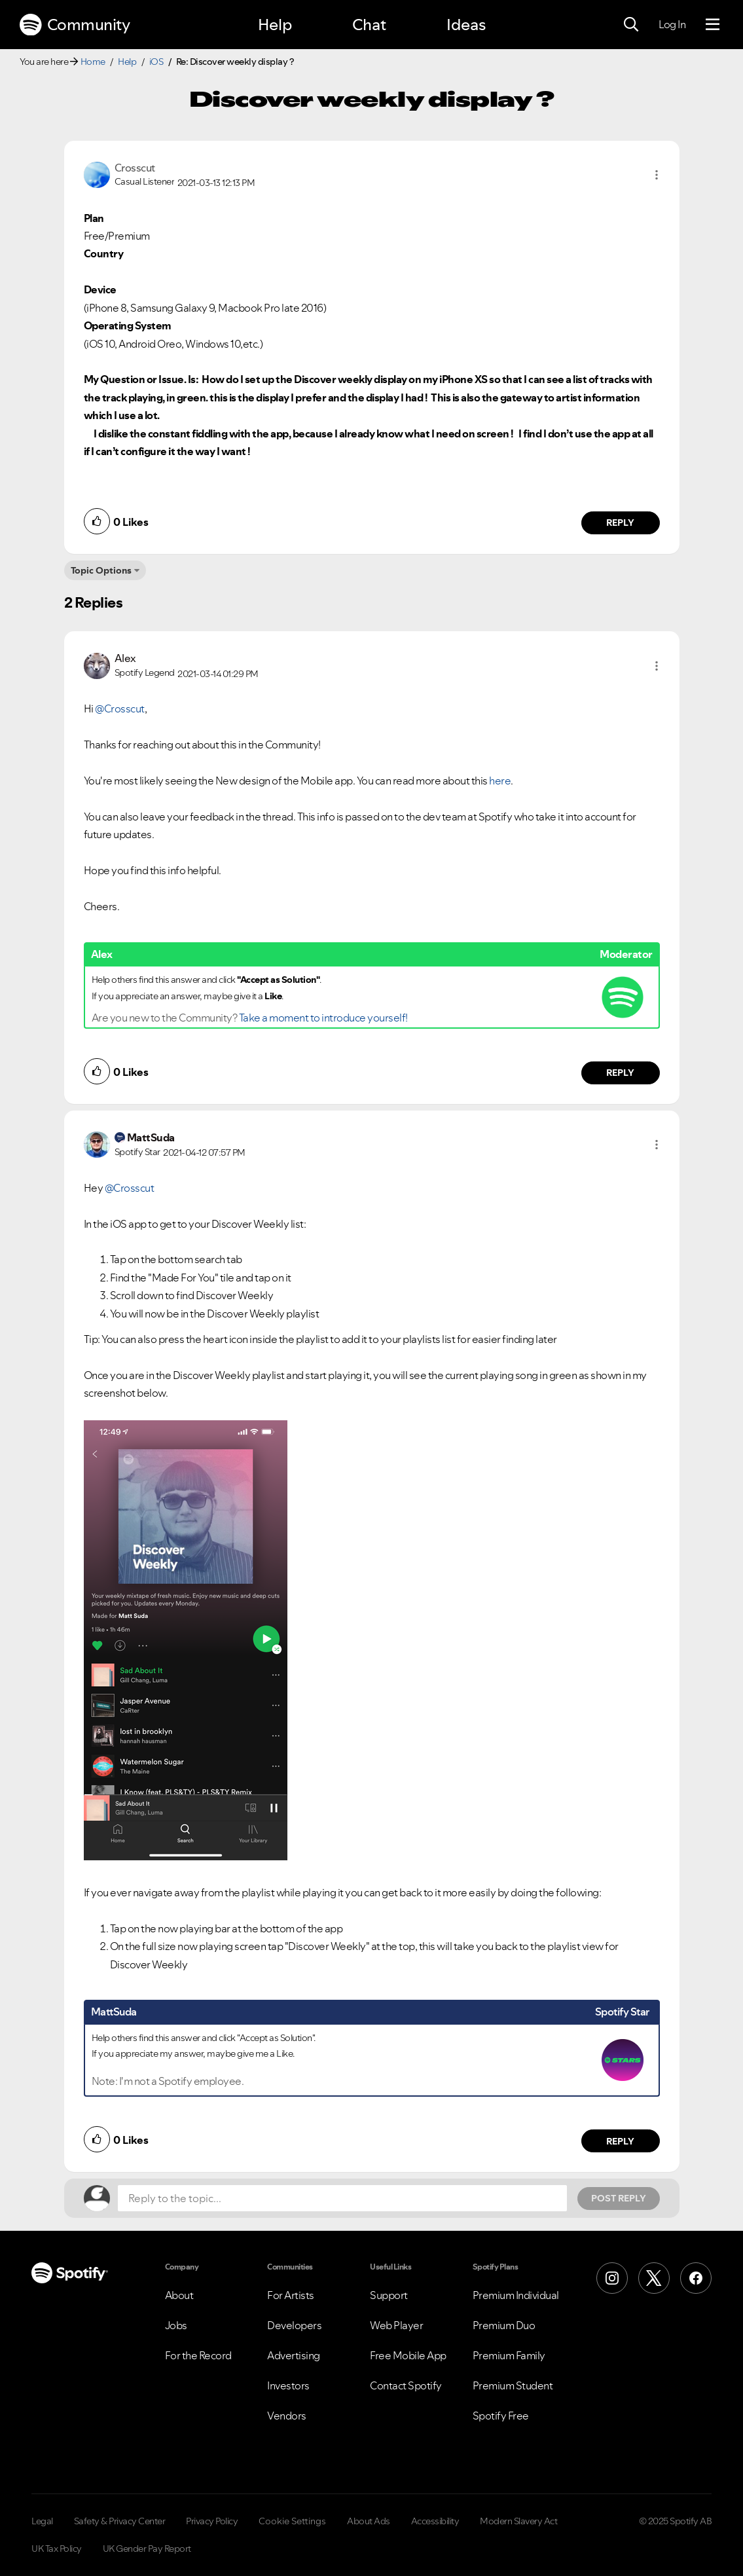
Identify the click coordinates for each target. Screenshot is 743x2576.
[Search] (631, 24)
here (500, 780)
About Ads (368, 2521)
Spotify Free (501, 2415)
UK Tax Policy (56, 2548)
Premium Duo (504, 2325)
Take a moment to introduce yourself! (323, 1017)
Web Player (396, 2325)
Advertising (293, 2355)
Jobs (176, 2325)
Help (275, 24)
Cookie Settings (292, 2521)
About (179, 2295)
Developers (294, 2325)
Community (75, 25)
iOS (156, 61)
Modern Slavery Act (518, 2521)
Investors (288, 2385)
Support (389, 2295)
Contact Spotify (406, 2385)
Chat (369, 24)
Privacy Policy (212, 2521)
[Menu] (712, 25)
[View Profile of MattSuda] (151, 1137)
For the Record (198, 2355)
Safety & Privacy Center (120, 2521)
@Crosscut (120, 708)
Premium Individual (516, 2295)
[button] (656, 175)
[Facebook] (696, 2278)
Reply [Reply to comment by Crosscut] (620, 522)
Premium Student (513, 2385)
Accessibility (435, 2521)
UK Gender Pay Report (147, 2548)
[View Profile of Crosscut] (135, 167)
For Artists (290, 2295)
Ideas (466, 24)
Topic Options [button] (101, 570)
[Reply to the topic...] (342, 2198)
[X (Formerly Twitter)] (654, 2278)
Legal (42, 2521)
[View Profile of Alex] (125, 658)
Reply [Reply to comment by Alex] (620, 1072)
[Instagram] (612, 2278)
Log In (672, 24)
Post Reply (618, 2198)
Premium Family (509, 2355)
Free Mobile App (408, 2355)
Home (93, 61)
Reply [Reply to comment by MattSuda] (620, 2141)
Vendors (286, 2415)
